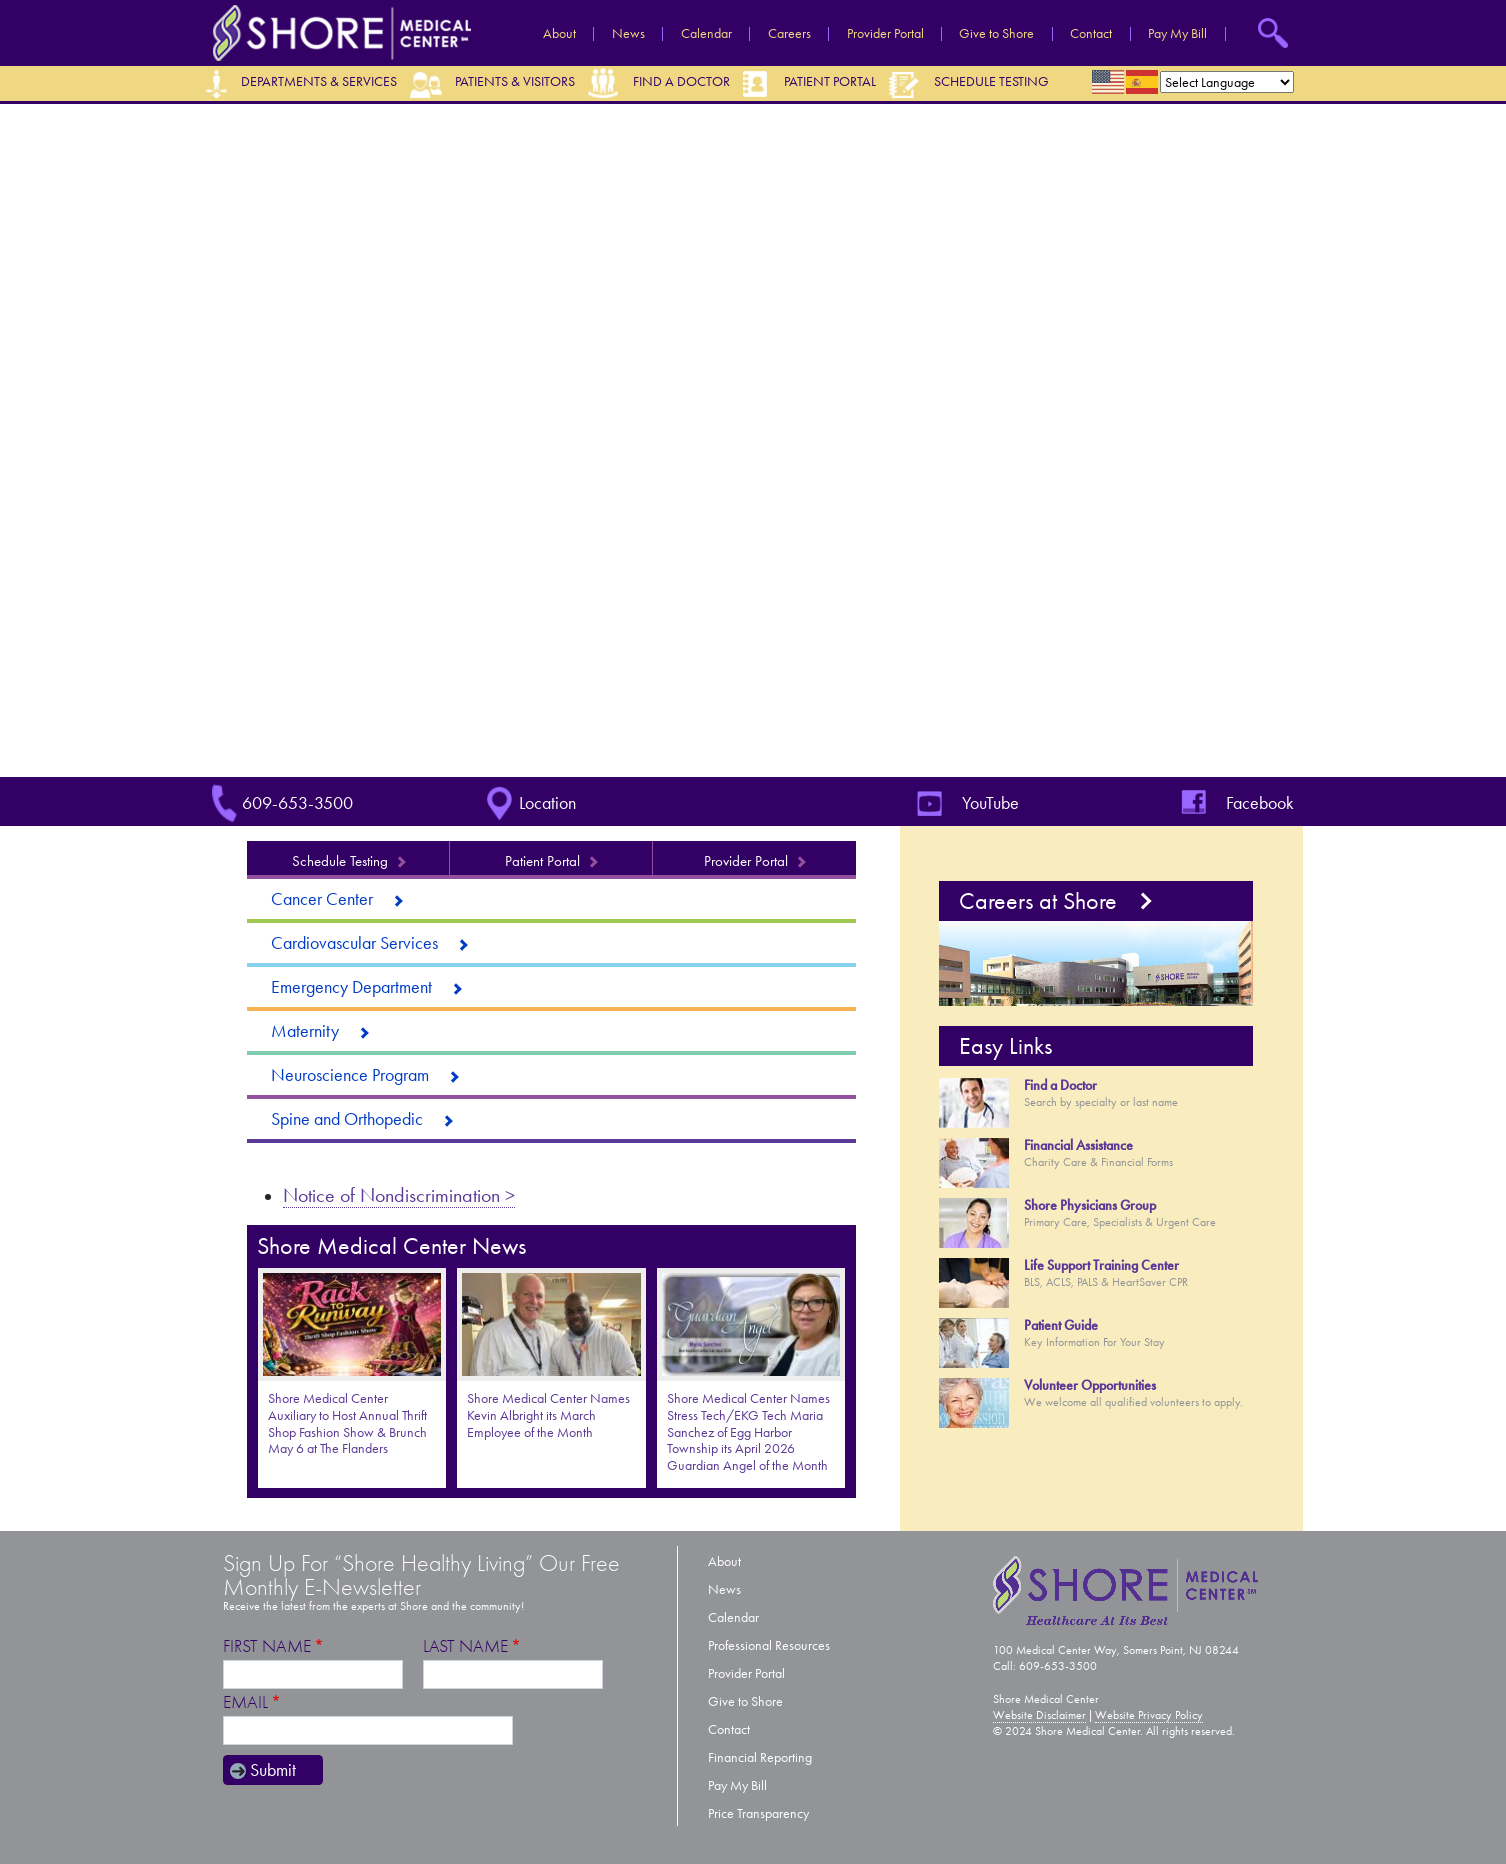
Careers (789, 34)
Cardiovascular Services (354, 943)
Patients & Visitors (515, 81)
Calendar (706, 34)
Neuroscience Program (350, 1075)
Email (245, 1702)
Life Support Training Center (1101, 1265)
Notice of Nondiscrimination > (399, 1195)
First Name (267, 1646)
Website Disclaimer (1039, 1715)
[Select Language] (1227, 82)
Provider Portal (885, 34)
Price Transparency (758, 1813)
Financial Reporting (760, 1757)
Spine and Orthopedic (347, 1119)
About (559, 34)
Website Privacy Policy (1149, 1715)
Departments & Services (319, 81)
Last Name (465, 1646)
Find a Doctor (681, 81)
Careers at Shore (1038, 901)
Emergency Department (351, 987)
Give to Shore (996, 34)
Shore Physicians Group (1090, 1205)
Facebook (1260, 803)
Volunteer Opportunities (1090, 1385)
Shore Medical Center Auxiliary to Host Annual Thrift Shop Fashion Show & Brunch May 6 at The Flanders (347, 1423)
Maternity (305, 1031)
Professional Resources (769, 1645)
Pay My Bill (1177, 34)
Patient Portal (830, 81)
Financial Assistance (1078, 1145)
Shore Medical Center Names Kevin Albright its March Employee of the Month (548, 1415)
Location (547, 803)
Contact (1091, 34)
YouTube (990, 803)
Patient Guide (1061, 1325)
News (628, 34)
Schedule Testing (991, 81)
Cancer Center (322, 899)
